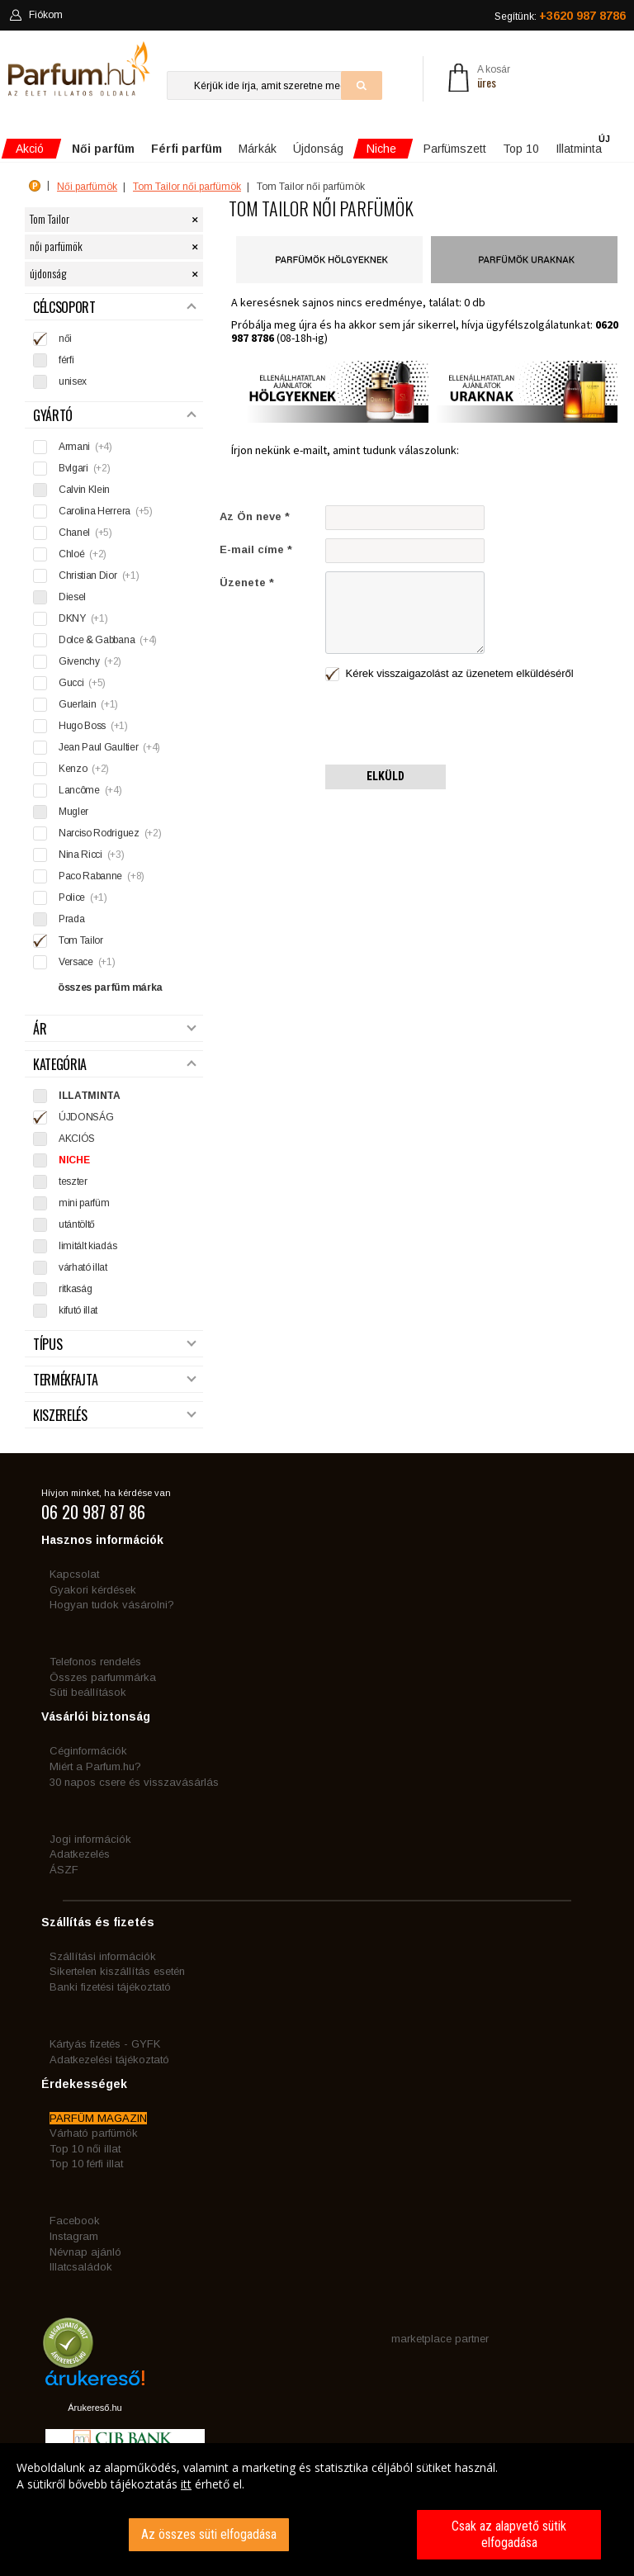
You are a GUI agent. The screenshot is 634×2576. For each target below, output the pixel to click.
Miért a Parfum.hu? (95, 1766)
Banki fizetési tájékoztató (110, 1987)
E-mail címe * (256, 549)
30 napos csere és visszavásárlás (134, 1782)
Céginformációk (88, 1751)
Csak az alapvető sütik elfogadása (509, 2534)
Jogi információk (90, 1839)
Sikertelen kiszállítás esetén (117, 1971)
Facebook (75, 2220)
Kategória (114, 1064)
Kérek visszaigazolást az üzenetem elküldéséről (449, 674)
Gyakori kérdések (93, 1590)
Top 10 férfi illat (86, 2163)
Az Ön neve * (255, 516)
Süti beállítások (88, 1692)
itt (186, 2484)
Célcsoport (114, 307)
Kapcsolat (74, 1574)
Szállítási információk (103, 1956)
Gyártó (114, 415)
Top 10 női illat (85, 2149)
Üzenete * (247, 582)
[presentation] (450, 724)
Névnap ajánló (85, 2252)
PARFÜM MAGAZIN (98, 2118)
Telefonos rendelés (95, 1661)
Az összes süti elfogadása (209, 2534)
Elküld (386, 776)
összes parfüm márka (110, 987)
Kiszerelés (114, 1415)
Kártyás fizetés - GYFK (105, 2044)
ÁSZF (64, 1869)
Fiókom (36, 14)
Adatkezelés (80, 1854)
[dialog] (317, 2509)
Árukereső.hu (94, 2408)
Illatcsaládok (81, 2267)
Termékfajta (114, 1380)
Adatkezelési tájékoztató (109, 2059)
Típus (114, 1344)
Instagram (74, 2236)
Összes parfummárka (103, 1677)
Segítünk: (560, 15)
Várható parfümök (94, 2133)
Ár (114, 1029)
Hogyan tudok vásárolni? (112, 1604)
